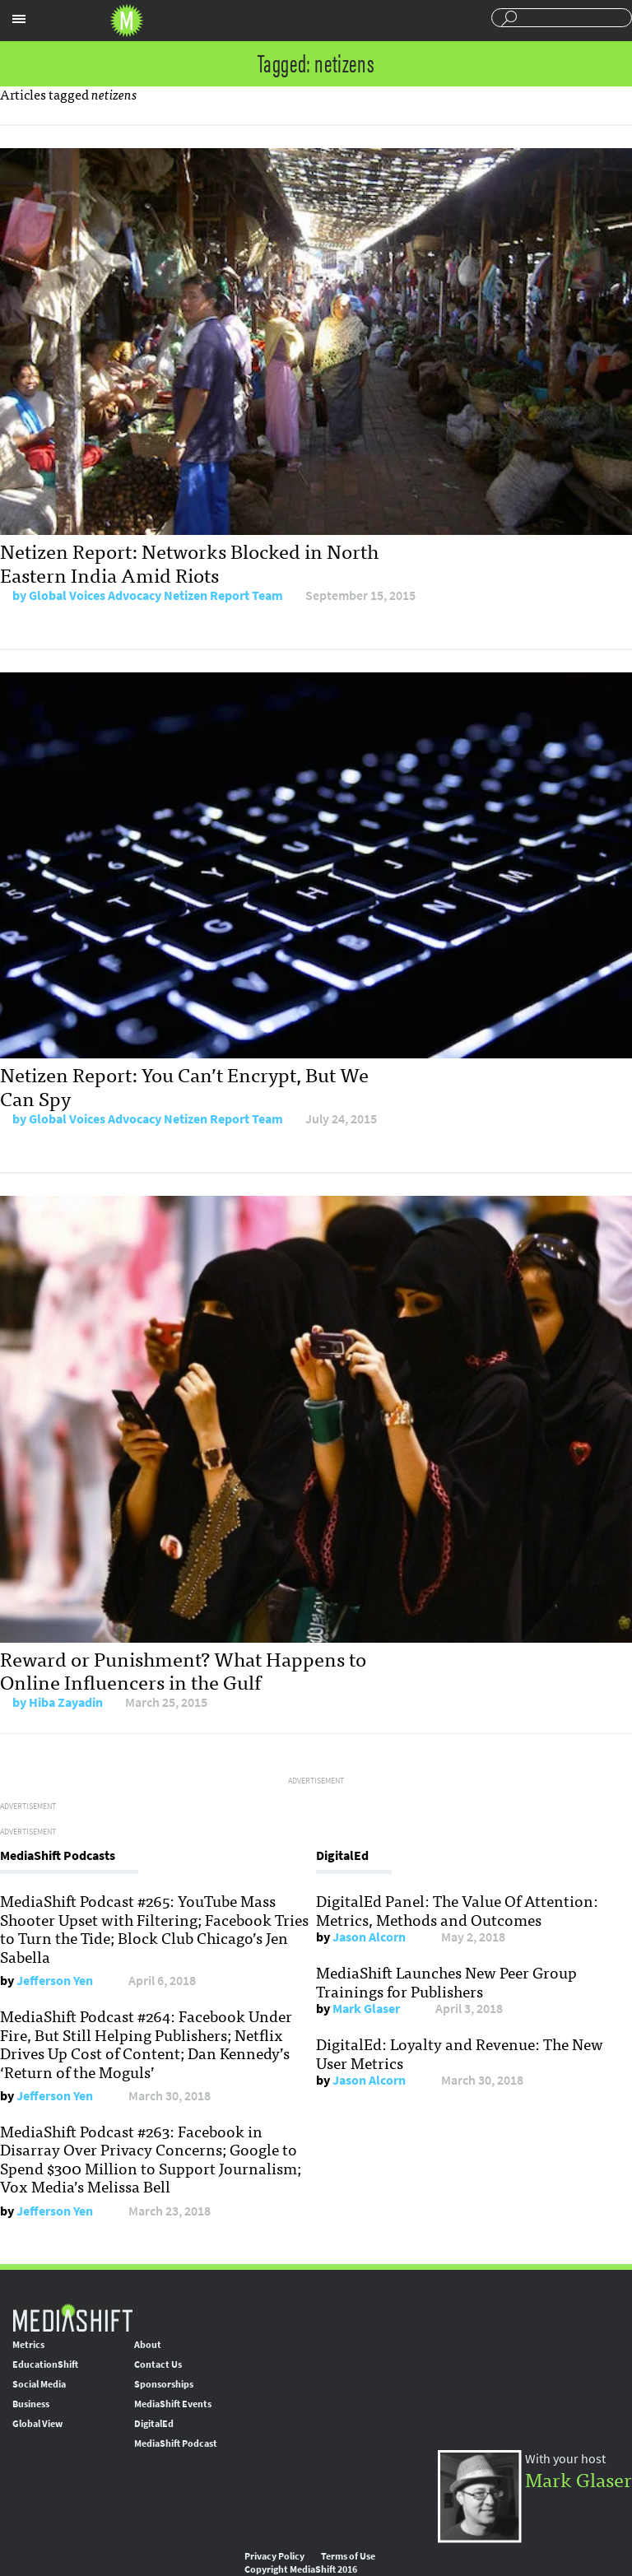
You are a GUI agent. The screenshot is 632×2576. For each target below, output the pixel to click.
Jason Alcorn (369, 1937)
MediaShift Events (172, 2404)
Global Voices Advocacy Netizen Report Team (156, 595)
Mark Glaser (366, 2008)
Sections (19, 19)
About (147, 2344)
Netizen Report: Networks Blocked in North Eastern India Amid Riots (189, 562)
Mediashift (126, 20)
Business (30, 2404)
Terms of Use (348, 2556)
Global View (37, 2423)
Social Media (39, 2384)
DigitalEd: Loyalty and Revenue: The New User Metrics (459, 2052)
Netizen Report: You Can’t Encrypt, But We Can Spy (184, 1086)
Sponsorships (163, 2384)
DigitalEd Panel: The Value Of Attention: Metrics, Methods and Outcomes (457, 1909)
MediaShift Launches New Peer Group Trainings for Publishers (446, 1981)
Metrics (28, 2344)
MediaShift (72, 2317)
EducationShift (45, 2364)
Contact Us (158, 2364)
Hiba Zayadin (66, 1702)
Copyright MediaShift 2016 (300, 2569)
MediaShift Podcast (175, 2443)
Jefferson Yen (54, 1980)
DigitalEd (154, 2423)
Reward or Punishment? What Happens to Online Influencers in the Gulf (183, 1670)
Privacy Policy (274, 2556)
